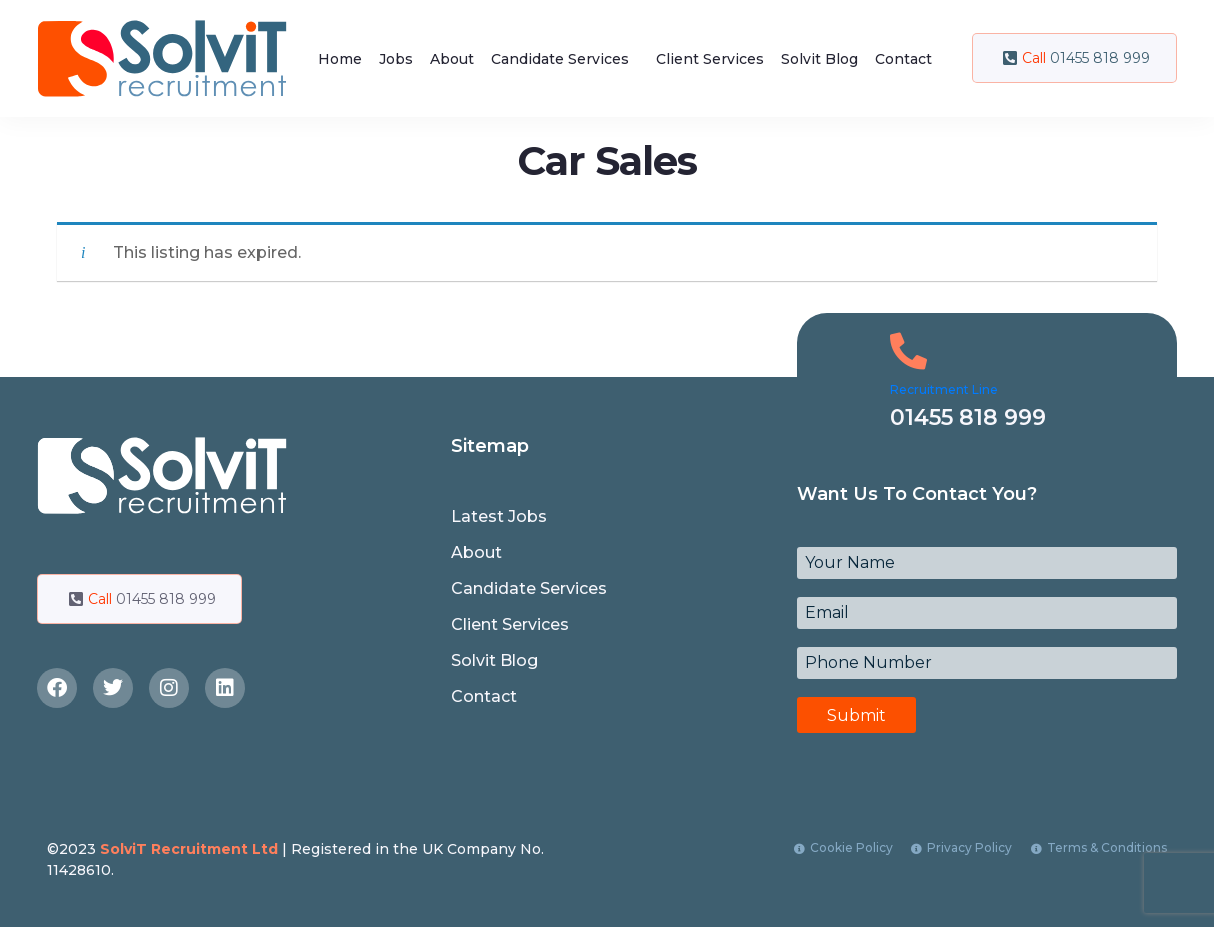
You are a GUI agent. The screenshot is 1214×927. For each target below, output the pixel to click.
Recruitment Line (944, 389)
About (452, 59)
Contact (903, 59)
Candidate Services (560, 59)
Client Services (710, 59)
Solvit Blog (819, 59)
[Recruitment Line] (908, 351)
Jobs (396, 59)
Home (340, 59)
